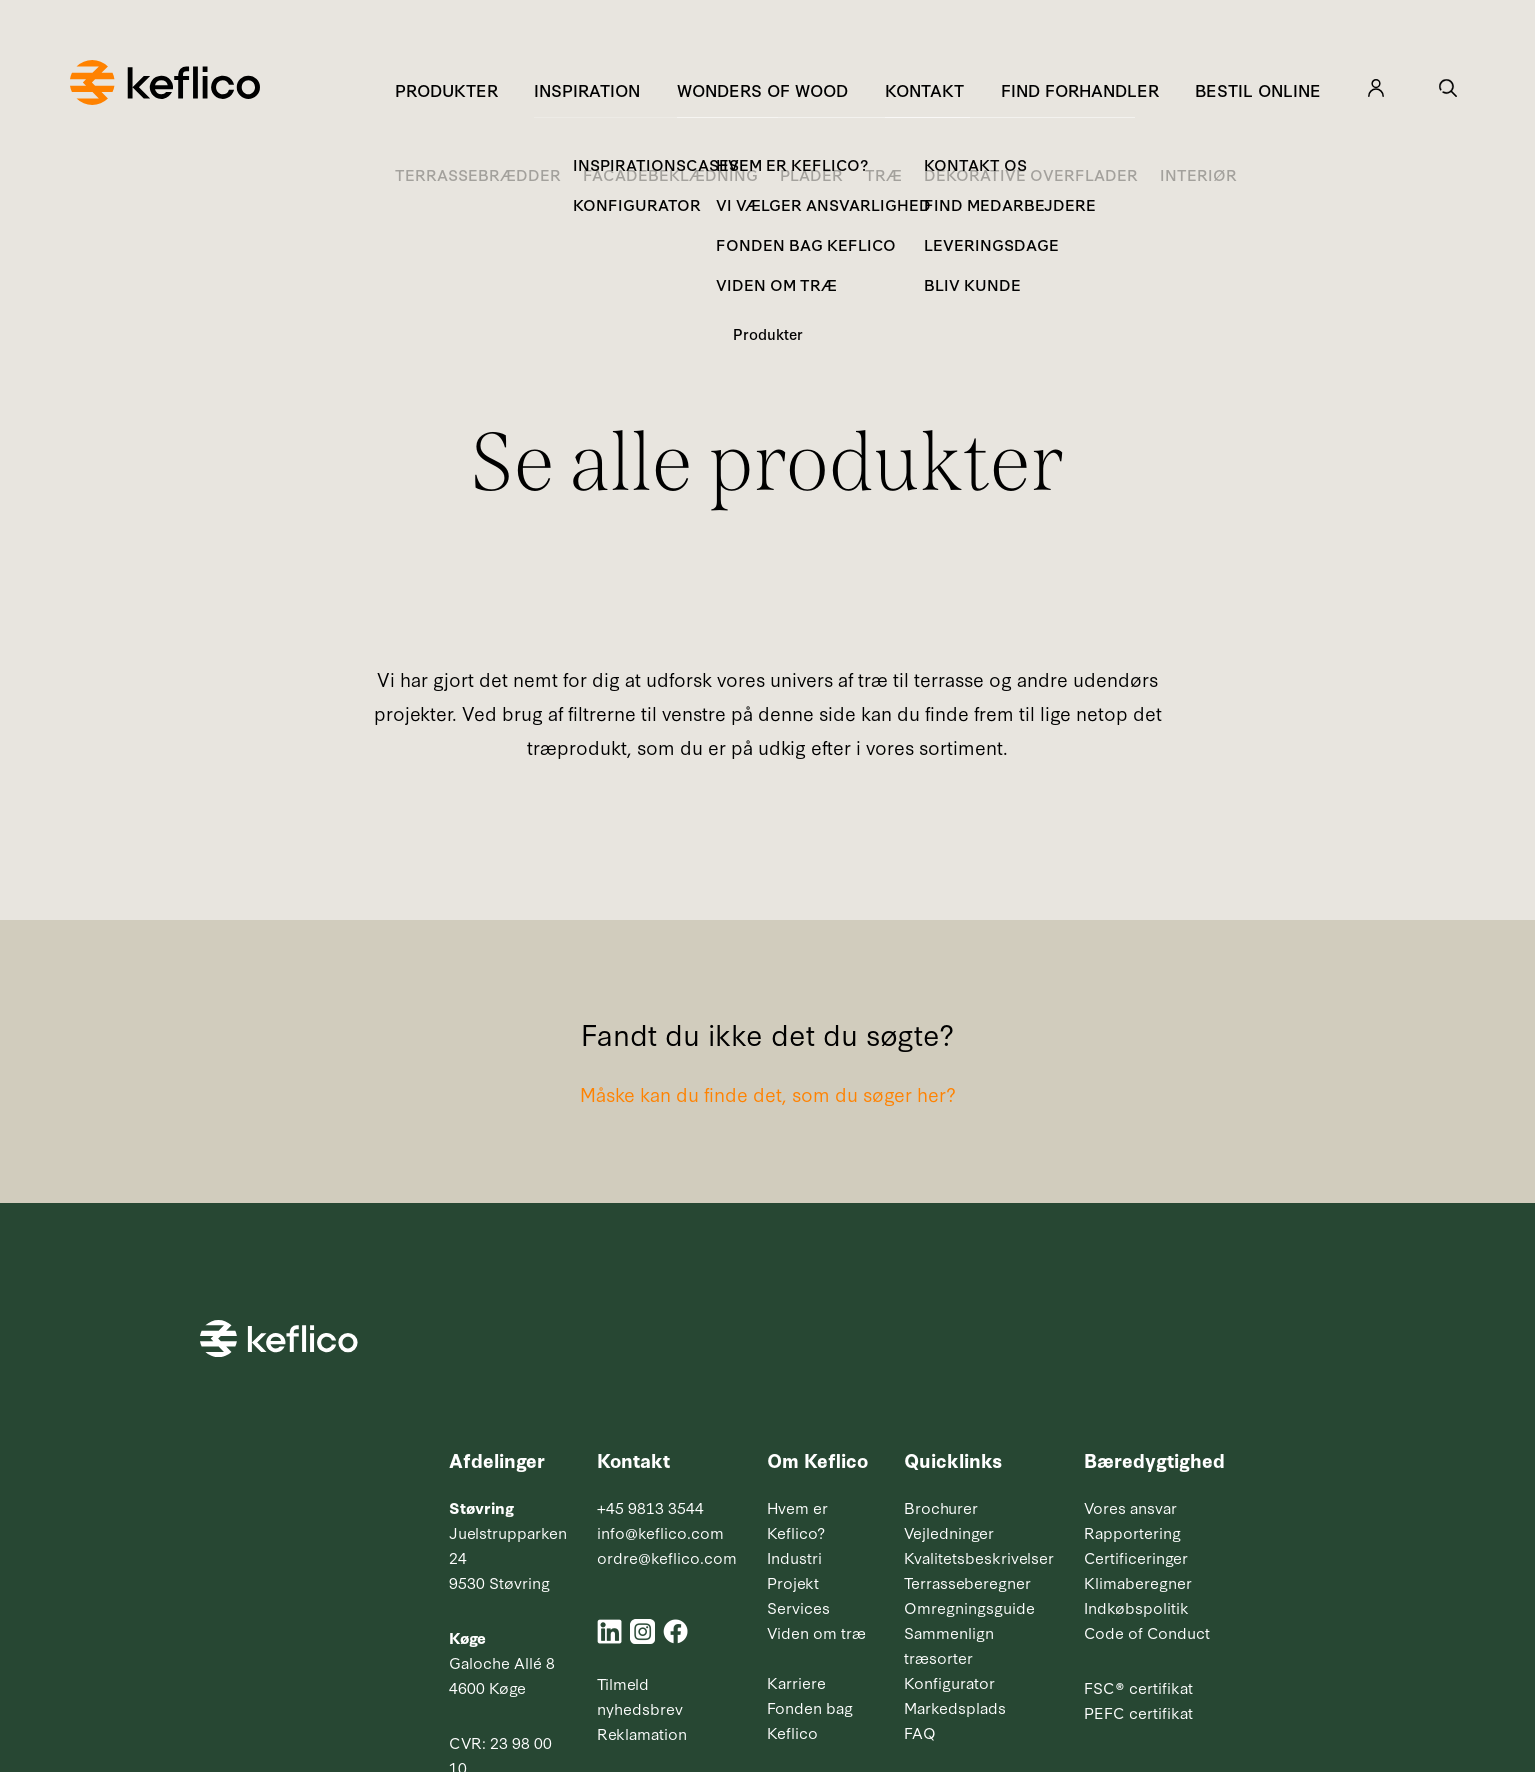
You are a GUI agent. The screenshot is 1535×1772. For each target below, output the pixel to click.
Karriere (796, 1682)
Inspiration (587, 89)
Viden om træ (816, 1632)
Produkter (446, 89)
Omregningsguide (969, 1607)
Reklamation (642, 1733)
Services (798, 1607)
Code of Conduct (1147, 1632)
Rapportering (1132, 1532)
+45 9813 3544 (650, 1507)
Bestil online (1258, 89)
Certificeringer (1136, 1557)
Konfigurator (949, 1682)
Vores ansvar (1130, 1507)
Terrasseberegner (967, 1582)
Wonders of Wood (762, 89)
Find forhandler (1080, 89)
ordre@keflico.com (667, 1557)
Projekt (793, 1582)
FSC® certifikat (1138, 1687)
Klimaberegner (1138, 1582)
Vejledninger (949, 1532)
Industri (794, 1557)
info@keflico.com (660, 1532)
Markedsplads (955, 1707)
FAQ (920, 1732)
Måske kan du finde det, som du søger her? (768, 1093)
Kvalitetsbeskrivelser (979, 1557)
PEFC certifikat (1138, 1712)
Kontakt (924, 89)
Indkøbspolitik (1136, 1607)
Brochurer (941, 1507)
